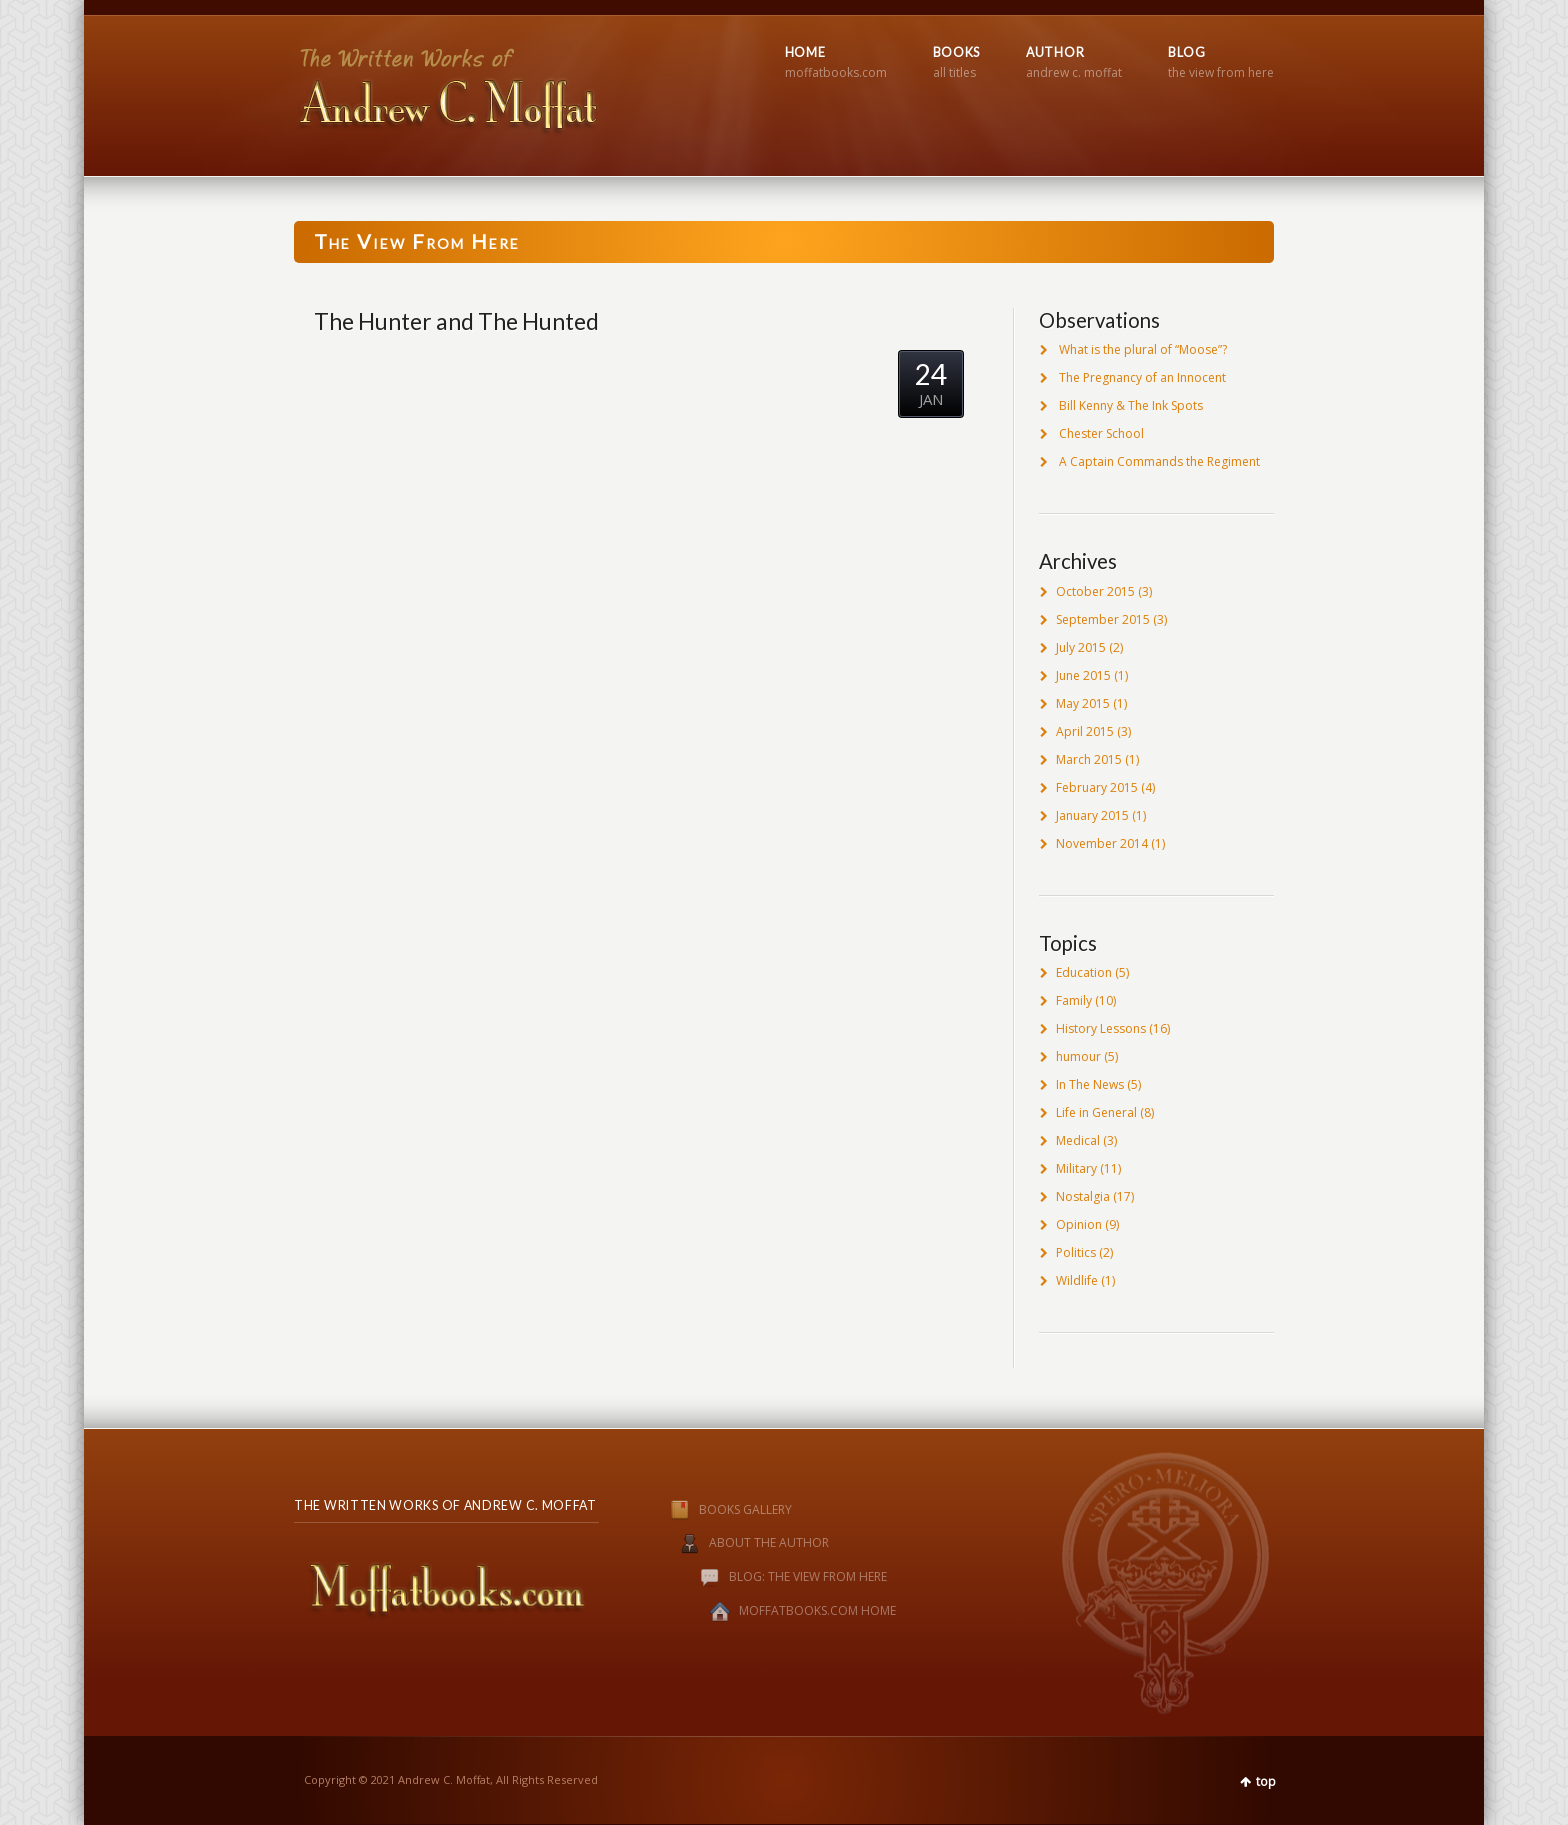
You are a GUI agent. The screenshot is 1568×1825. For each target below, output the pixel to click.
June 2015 (1083, 675)
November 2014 (1102, 843)
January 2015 (1092, 815)
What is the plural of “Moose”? (1143, 349)
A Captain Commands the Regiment (1159, 461)
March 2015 (1089, 759)
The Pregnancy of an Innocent (1142, 377)
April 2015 (1085, 731)
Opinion (1079, 1224)
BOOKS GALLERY (710, 1509)
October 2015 (1095, 591)
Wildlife (1077, 1280)
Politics (1076, 1252)
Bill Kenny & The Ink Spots (1131, 405)
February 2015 (1097, 787)
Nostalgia (1083, 1196)
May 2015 (1083, 703)
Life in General (1096, 1112)
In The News (1090, 1084)
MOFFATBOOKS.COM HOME (817, 1611)
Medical (1078, 1140)
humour (1078, 1056)
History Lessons (1101, 1028)
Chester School (1101, 433)
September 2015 (1103, 619)
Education (1084, 972)
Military (1076, 1168)
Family (1074, 1000)
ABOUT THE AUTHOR (769, 1543)
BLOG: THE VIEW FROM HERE (808, 1577)
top (1266, 1781)
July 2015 (1081, 647)
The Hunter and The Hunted (456, 321)
